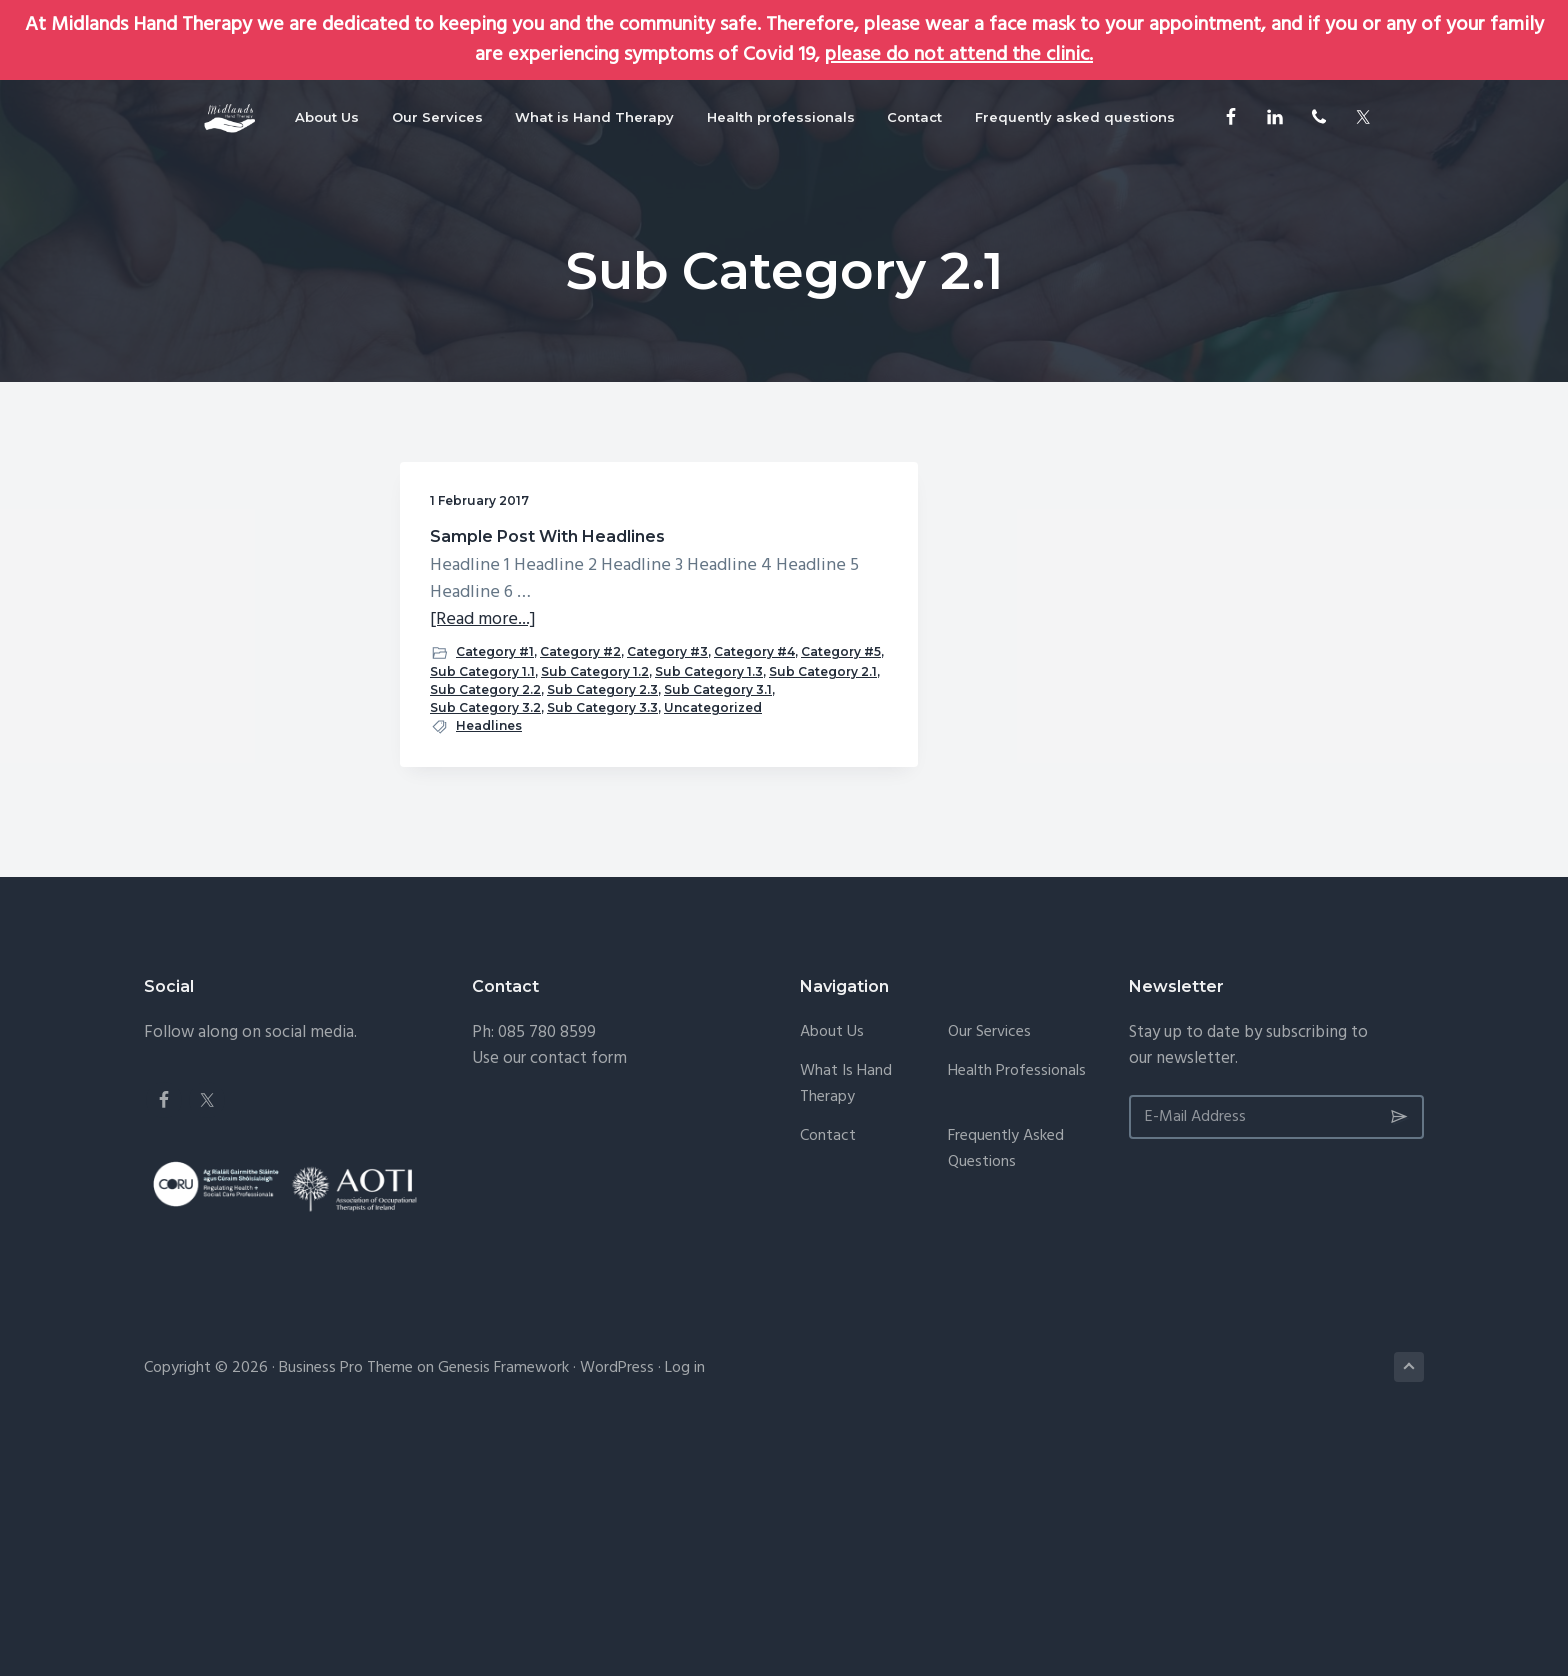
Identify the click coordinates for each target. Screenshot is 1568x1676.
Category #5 (557, 762)
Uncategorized (479, 942)
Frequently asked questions (1006, 1384)
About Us (832, 1268)
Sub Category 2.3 (485, 870)
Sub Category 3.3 (485, 924)
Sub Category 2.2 (485, 852)
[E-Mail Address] (1276, 1352)
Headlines (489, 960)
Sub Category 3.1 (484, 888)
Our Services (989, 1268)
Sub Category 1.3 (484, 816)
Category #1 (495, 724)
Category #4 (470, 762)
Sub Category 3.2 (485, 906)
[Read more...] (483, 692)
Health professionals (1017, 1306)
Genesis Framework (503, 1604)
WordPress (617, 1604)
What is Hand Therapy (846, 1319)
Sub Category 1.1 (482, 780)
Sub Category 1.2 (484, 798)
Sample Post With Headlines (504, 546)
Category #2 (470, 744)
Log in (685, 1604)
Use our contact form (549, 1293)
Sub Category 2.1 (484, 834)
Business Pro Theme (346, 1604)
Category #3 (557, 744)
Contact (828, 1371)
